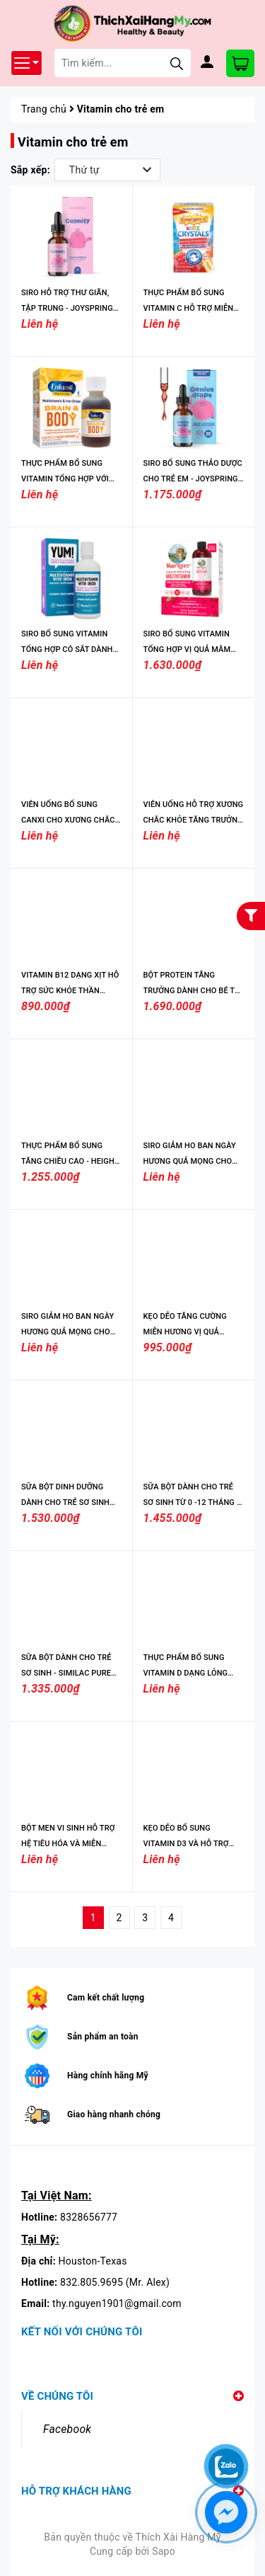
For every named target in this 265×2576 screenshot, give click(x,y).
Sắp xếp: (30, 170)
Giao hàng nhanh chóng (113, 2114)
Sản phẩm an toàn (103, 2037)
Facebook (67, 2429)
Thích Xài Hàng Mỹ (178, 2537)
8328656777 (88, 2217)
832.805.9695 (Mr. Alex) (115, 2282)
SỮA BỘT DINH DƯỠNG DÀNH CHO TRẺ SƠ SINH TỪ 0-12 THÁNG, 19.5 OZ (65, 1502)
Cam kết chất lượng (105, 1998)
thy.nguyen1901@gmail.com (117, 2303)
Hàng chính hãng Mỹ (107, 2075)
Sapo (163, 2551)
